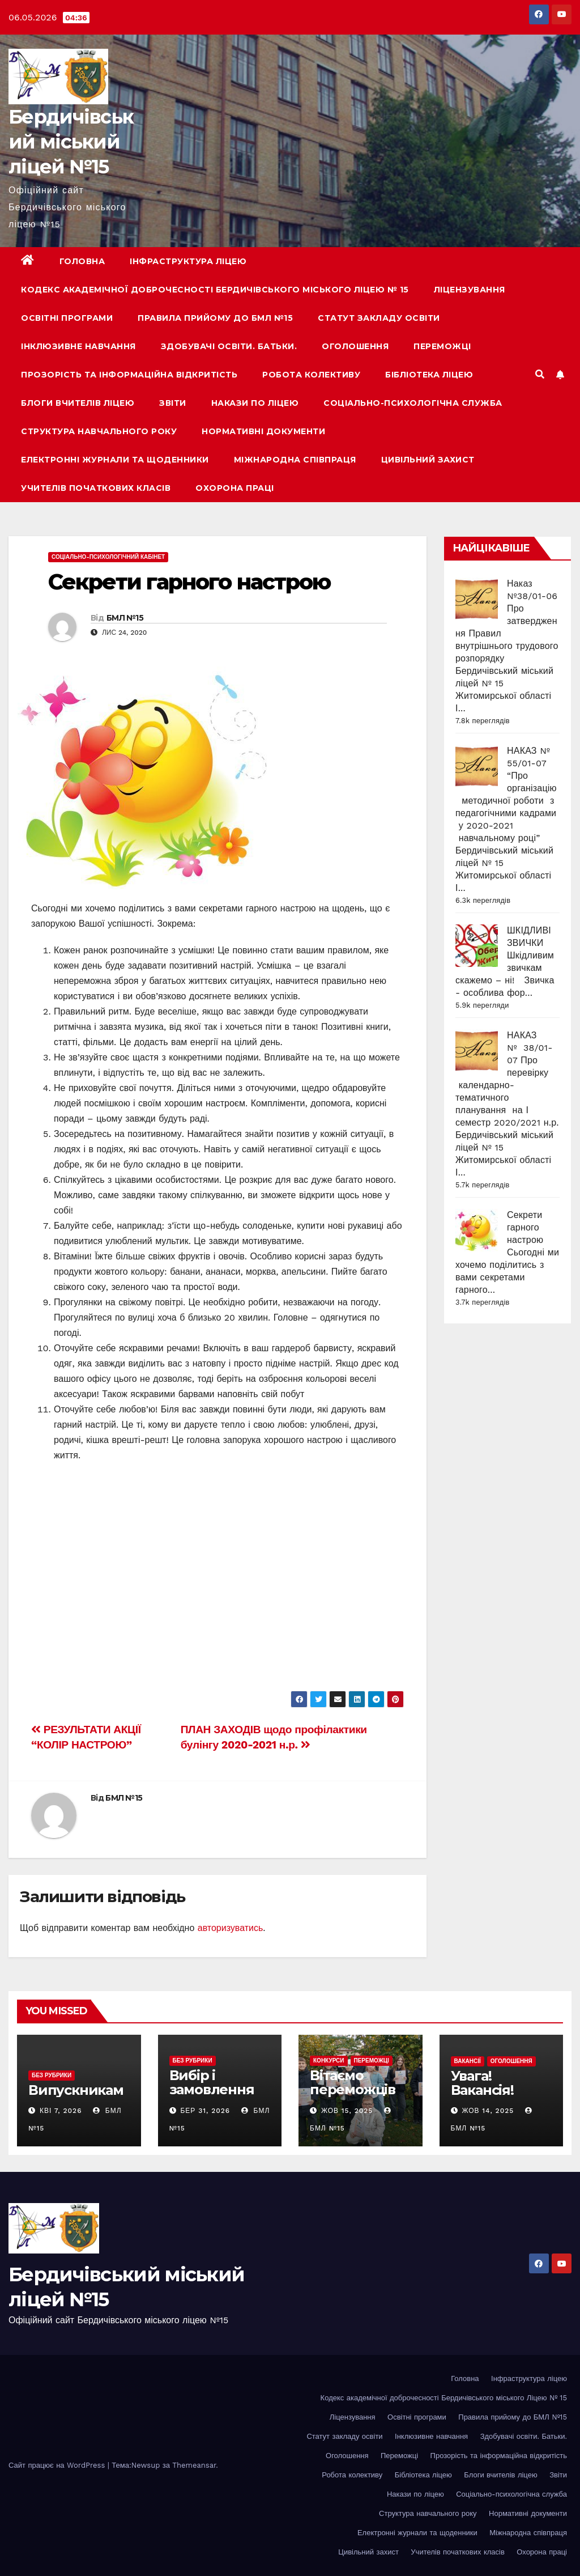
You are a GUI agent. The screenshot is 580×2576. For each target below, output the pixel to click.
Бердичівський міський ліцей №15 (70, 142)
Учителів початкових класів (95, 488)
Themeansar (194, 2465)
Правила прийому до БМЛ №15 (215, 318)
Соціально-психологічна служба (412, 403)
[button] (539, 374)
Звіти (172, 403)
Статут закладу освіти (379, 318)
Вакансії (467, 2061)
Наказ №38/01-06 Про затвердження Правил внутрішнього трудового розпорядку (506, 621)
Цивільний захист (428, 460)
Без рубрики (51, 2075)
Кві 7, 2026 (61, 2111)
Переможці (442, 346)
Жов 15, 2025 (347, 2111)
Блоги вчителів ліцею (77, 403)
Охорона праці (234, 488)
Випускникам (75, 2090)
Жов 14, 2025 (488, 2111)
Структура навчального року (99, 431)
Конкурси (328, 2060)
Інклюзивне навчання (78, 346)
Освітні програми (67, 318)
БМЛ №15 (124, 618)
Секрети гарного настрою (189, 581)
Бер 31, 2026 (205, 2111)
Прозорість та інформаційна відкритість (129, 375)
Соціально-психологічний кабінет (108, 557)
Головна (82, 261)
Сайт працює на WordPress (58, 2465)
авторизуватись (230, 1928)
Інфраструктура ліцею (188, 261)
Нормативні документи (263, 431)
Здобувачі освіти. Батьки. (229, 346)
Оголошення (355, 346)
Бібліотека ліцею (429, 375)
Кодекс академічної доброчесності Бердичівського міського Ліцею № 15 (215, 290)
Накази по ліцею (255, 403)
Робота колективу (311, 375)
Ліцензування (469, 290)
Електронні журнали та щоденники (115, 460)
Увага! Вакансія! (482, 2083)
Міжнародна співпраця (295, 460)
